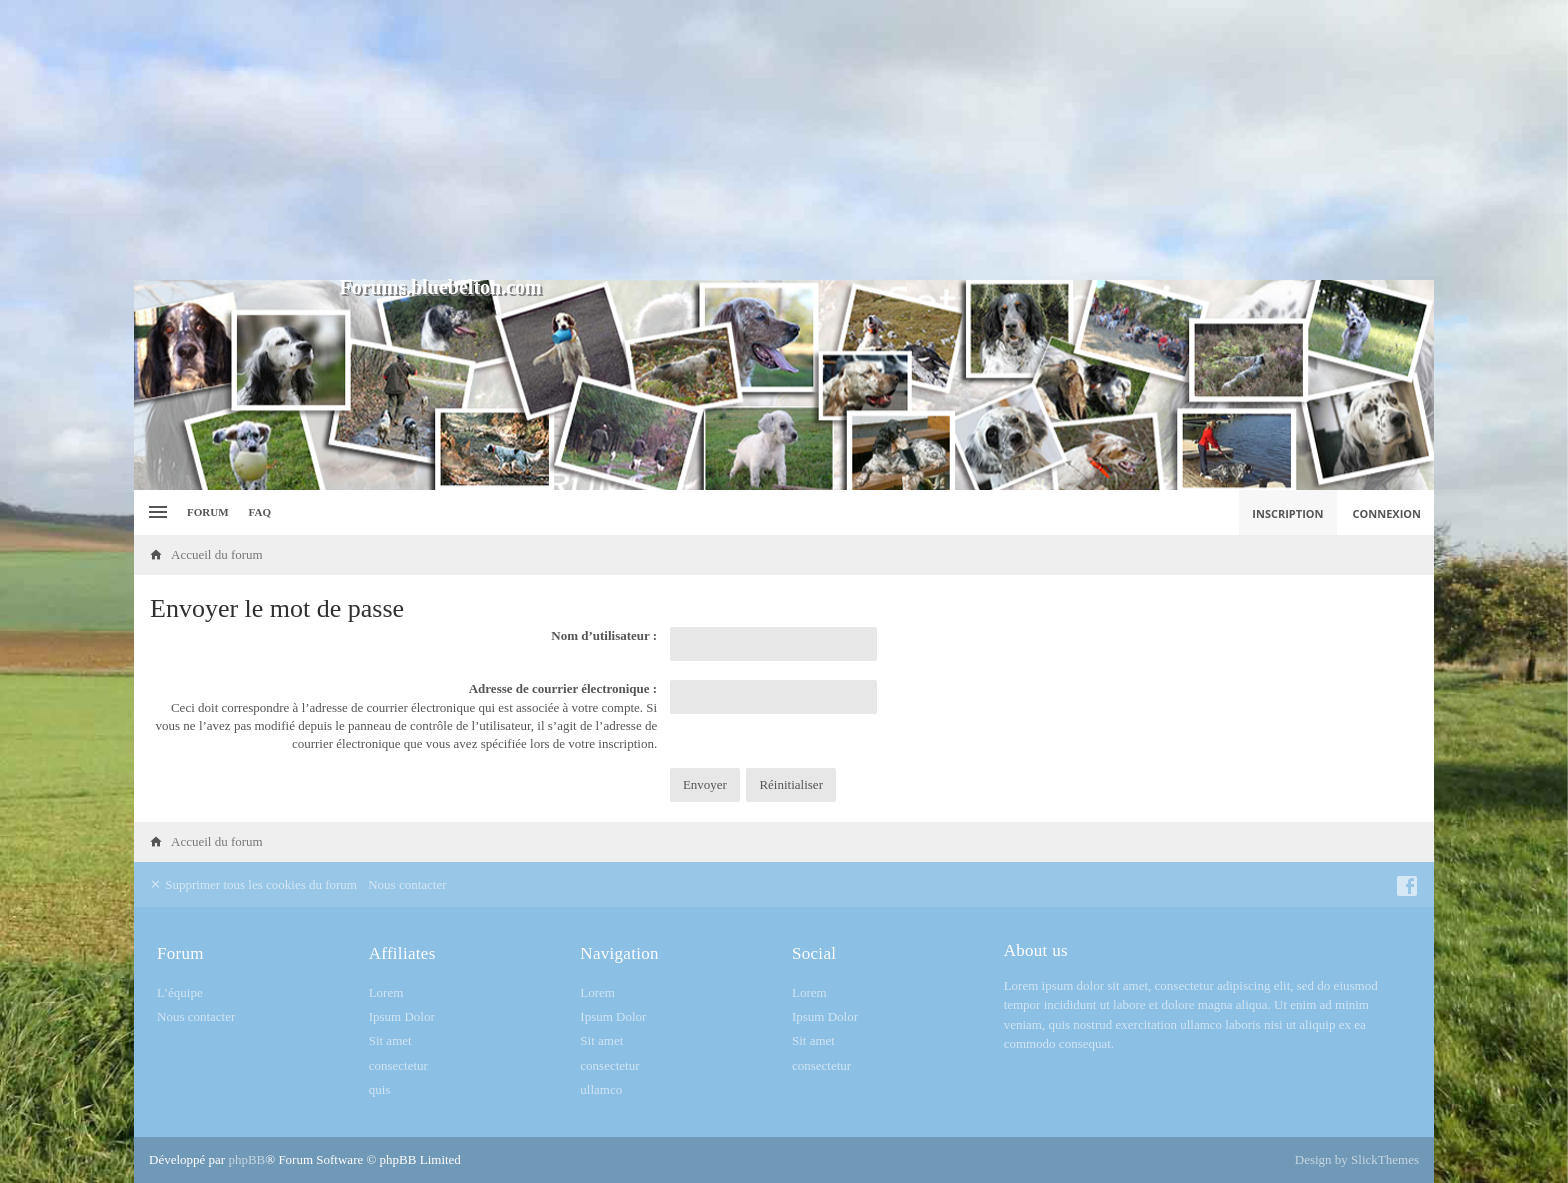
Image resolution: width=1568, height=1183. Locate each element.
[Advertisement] (784, 140)
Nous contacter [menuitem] (407, 884)
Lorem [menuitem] (386, 992)
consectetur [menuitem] (398, 1065)
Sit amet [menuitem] (390, 1040)
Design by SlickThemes (1357, 1159)
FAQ (260, 512)
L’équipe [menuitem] (180, 992)
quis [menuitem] (380, 1089)
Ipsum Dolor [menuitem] (402, 1016)
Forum (208, 512)
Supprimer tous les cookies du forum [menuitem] (253, 884)
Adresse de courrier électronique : (563, 688)
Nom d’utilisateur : (604, 635)
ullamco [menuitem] (601, 1089)
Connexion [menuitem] (1387, 513)
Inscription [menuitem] (1287, 513)
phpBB (246, 1159)
